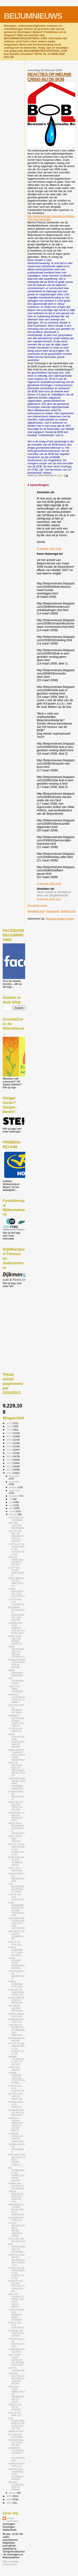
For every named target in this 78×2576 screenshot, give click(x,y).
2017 (9, 1449)
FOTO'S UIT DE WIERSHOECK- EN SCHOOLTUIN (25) (16, 2273)
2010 (9, 1472)
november (14, 1481)
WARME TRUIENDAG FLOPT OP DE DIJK (16, 2060)
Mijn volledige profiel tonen (10, 2563)
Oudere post (67, 911)
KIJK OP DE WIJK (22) (14, 1943)
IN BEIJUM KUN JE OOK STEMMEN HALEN (16, 1861)
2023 (9, 1429)
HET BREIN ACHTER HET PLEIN (15, 2008)
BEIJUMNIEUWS (33, 15)
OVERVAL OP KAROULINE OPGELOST (16, 1992)
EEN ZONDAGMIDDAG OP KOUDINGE (16, 2248)
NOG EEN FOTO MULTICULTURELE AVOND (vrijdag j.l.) (16, 2159)
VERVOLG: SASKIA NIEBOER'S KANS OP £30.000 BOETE (15, 2124)
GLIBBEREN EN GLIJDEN (16, 2350)
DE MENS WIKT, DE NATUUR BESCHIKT (16, 2112)
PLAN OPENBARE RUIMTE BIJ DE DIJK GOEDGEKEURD (16, 1909)
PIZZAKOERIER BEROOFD (16, 2015)
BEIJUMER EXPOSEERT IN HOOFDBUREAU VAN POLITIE (16, 1613)
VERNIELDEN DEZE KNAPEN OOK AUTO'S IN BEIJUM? (16, 1628)
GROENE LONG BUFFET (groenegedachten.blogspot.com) (16, 2260)
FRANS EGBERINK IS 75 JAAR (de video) (15, 1951)
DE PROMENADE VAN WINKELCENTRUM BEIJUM (16, 2174)
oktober (13, 1487)
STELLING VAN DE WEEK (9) (16, 2240)
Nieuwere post (36, 911)
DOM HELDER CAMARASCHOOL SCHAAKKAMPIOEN (16, 2474)
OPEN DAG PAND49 (14, 2068)
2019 (9, 1443)
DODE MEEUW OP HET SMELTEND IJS (16, 1582)
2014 (9, 1459)
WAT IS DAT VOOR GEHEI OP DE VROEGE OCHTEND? (16, 2360)
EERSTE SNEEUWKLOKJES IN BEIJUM (16, 1561)
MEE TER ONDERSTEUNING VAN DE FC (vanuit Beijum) (16, 2300)
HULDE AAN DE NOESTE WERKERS (16, 2000)
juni (11, 1502)
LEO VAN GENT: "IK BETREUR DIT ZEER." (16, 1709)
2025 (9, 1423)
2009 (9, 2496)
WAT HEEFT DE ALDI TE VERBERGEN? (16, 1935)
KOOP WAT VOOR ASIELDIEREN (16, 1572)
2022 (9, 1433)
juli (11, 1499)
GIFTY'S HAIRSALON (16, 2369)
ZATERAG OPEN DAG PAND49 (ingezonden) (16, 2137)
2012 (9, 1466)
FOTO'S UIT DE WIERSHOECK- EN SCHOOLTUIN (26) (16, 2048)
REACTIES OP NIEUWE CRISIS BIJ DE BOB (49, 77)
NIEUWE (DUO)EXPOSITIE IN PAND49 (16, 2486)
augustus (14, 1496)
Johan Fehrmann (13, 2520)
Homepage (52, 911)
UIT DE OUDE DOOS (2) (15, 1729)
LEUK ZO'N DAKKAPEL (15, 1869)
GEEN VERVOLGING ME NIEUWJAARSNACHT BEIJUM (16, 1740)
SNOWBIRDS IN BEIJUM (16, 2039)
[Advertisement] (21, 1310)
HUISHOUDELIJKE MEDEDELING (16, 1795)
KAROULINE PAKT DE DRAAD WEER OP (15, 1640)
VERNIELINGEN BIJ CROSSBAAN (16, 2148)
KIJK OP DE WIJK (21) (14, 2413)
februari (13, 1514)
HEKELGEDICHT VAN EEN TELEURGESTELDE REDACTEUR (16, 1755)
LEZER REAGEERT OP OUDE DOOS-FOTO (16, 1593)
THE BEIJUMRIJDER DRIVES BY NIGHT (16, 1888)
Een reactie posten (37, 905)
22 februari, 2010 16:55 (49, 883)
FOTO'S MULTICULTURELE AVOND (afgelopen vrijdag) (16, 2229)
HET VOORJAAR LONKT (16, 1681)
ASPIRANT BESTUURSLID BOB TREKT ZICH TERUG (16, 1720)
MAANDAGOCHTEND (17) (16, 2464)
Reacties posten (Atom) (60, 918)
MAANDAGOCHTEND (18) (16, 2218)
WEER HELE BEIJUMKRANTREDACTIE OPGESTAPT (16, 1828)
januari (13, 2493)
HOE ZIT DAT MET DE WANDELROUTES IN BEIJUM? (16, 1536)
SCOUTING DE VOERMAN (16, 1518)
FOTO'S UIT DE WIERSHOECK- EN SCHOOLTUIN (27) (16, 1849)
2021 (9, 1436)
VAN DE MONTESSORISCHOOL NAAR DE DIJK (16, 2196)
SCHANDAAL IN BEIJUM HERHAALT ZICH (16, 1816)
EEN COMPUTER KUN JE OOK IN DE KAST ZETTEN (16, 2423)
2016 (9, 1453)
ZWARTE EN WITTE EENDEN (14, 2407)
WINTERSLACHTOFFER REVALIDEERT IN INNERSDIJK (16, 2209)
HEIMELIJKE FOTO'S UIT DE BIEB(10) (16, 2186)
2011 (9, 1469)
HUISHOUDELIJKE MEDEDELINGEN (16, 1877)
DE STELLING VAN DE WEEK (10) (15, 2096)
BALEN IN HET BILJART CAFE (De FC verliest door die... (16, 2286)
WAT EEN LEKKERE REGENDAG (16, 1525)
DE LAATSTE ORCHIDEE (15, 2435)
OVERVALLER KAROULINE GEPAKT (16, 2333)
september (14, 1490)
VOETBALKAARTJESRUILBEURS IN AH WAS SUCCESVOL (16, 1923)
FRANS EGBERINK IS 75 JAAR (15, 1984)
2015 (9, 1456)
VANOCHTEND (16, 2431)
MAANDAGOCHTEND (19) (16, 2020)
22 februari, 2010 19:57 (49, 899)
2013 (9, 1463)
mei (11, 1505)
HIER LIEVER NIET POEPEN (15, 1838)
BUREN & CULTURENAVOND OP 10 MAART (16, 1698)
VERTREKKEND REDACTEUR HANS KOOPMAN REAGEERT (16, 1783)
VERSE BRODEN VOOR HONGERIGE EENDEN (16, 1963)
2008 (9, 2499)
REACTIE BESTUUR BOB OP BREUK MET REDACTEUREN (16, 1769)
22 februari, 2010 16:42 (49, 548)
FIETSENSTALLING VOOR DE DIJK (16, 2442)
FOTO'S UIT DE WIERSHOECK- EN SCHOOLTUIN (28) (16, 1549)
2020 (9, 1439)
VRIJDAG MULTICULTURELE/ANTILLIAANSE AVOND (16, 2378)
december (14, 1476)
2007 (9, 2502)
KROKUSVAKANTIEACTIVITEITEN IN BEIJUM (16, 1664)
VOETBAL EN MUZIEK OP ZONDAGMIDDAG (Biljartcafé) (16, 2030)
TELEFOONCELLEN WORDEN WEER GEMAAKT (16, 2314)
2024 (9, 1426)
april (11, 1508)
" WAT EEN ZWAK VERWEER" (15, 1689)
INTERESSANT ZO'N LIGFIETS (16, 2104)
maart (12, 1511)
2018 (9, 1446)
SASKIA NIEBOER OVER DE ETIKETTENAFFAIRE (16, 2077)
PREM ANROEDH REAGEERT (16, 1673)
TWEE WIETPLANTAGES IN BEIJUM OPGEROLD (16, 1651)
